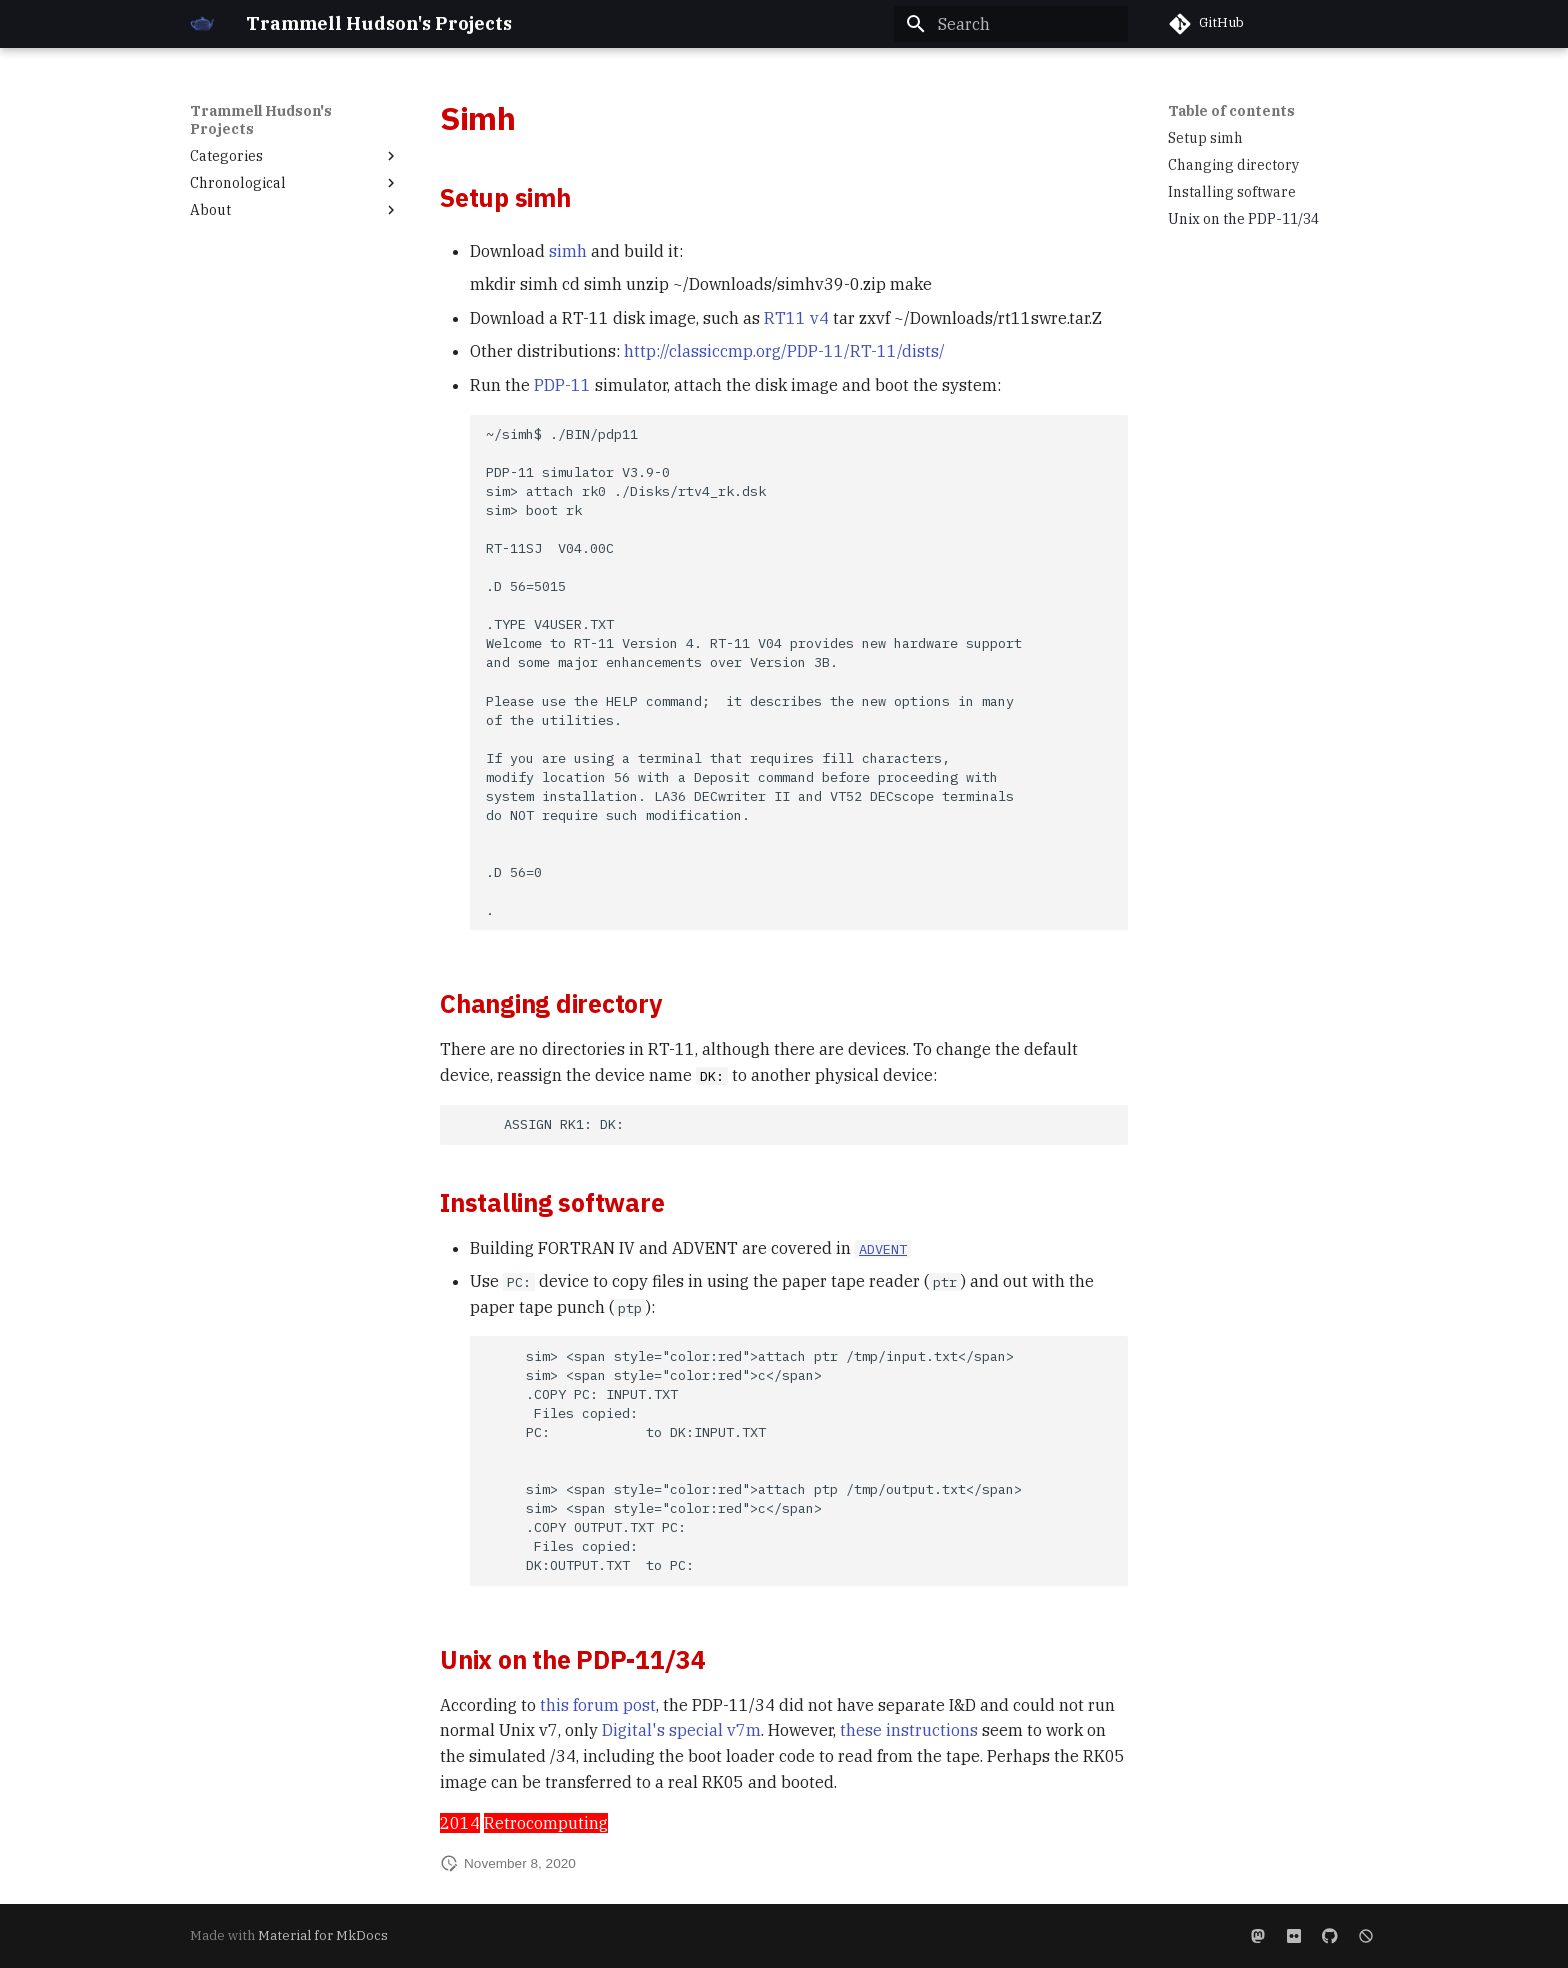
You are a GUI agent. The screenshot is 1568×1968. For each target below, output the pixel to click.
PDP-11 (562, 385)
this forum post (598, 1705)
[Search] (1011, 24)
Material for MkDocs (323, 1935)
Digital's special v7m (681, 1730)
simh (568, 251)
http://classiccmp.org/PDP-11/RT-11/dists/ (784, 351)
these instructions (909, 1730)
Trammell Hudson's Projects (261, 120)
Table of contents (1231, 111)
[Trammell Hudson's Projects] (202, 24)
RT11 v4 (796, 318)
